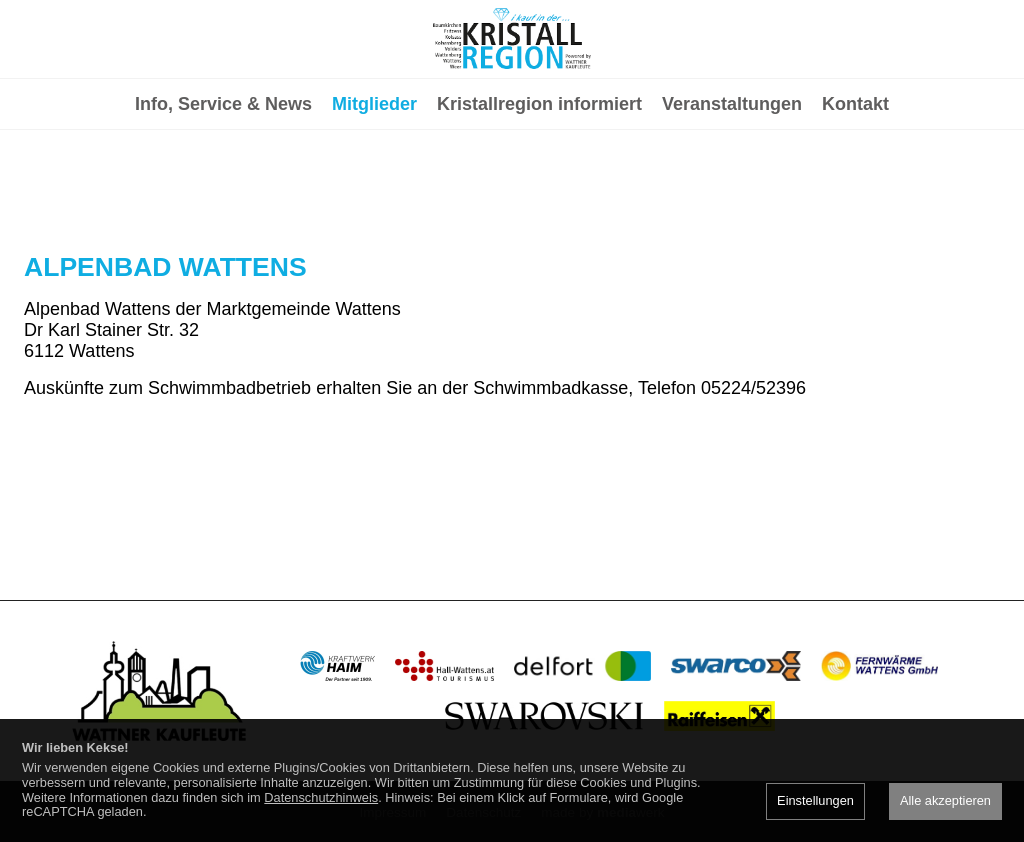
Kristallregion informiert (539, 186)
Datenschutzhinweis (321, 797)
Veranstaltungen (732, 186)
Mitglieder (374, 186)
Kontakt (855, 186)
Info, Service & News (223, 186)
